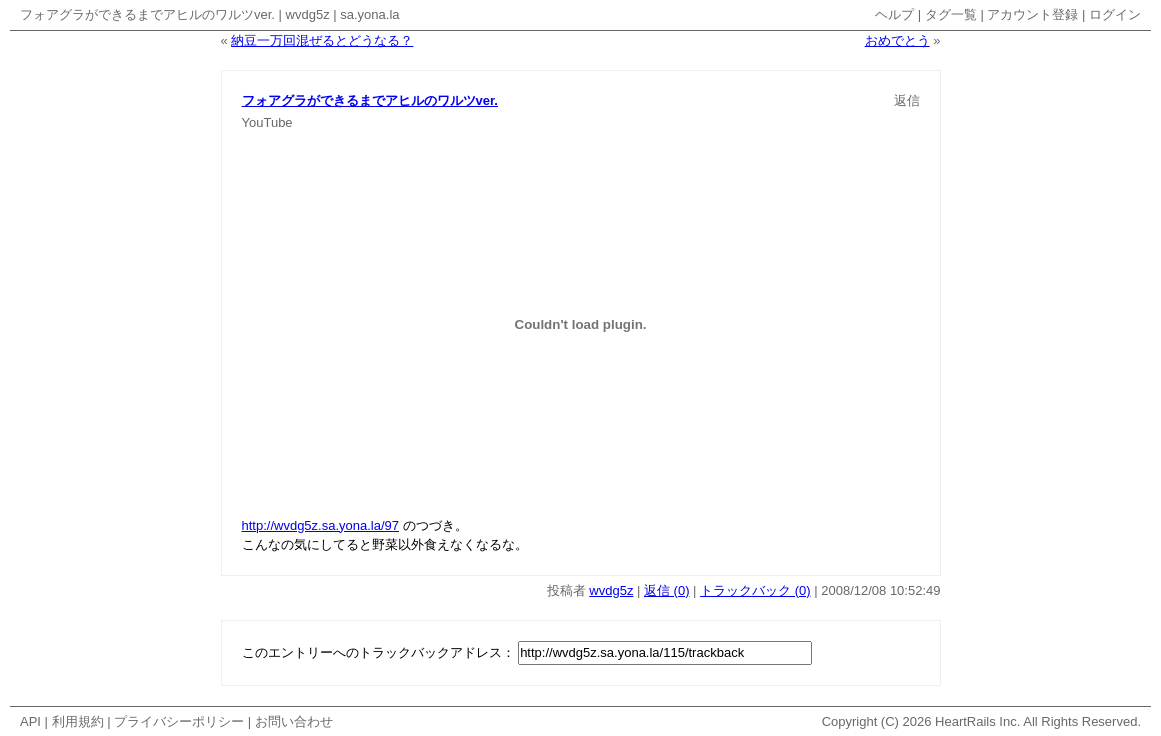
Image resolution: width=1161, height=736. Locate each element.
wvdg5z (308, 14)
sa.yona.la (369, 14)
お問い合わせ (294, 721)
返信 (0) (667, 590)
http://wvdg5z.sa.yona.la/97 (321, 525)
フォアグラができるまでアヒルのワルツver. (147, 14)
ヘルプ (894, 14)
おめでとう (897, 40)
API (30, 721)
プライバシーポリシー (179, 721)
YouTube (267, 122)
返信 (907, 100)
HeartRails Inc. (977, 721)
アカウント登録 (1032, 14)
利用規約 (78, 721)
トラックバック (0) (755, 590)
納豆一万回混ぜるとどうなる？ (322, 40)
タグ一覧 (951, 14)
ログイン (1115, 14)
